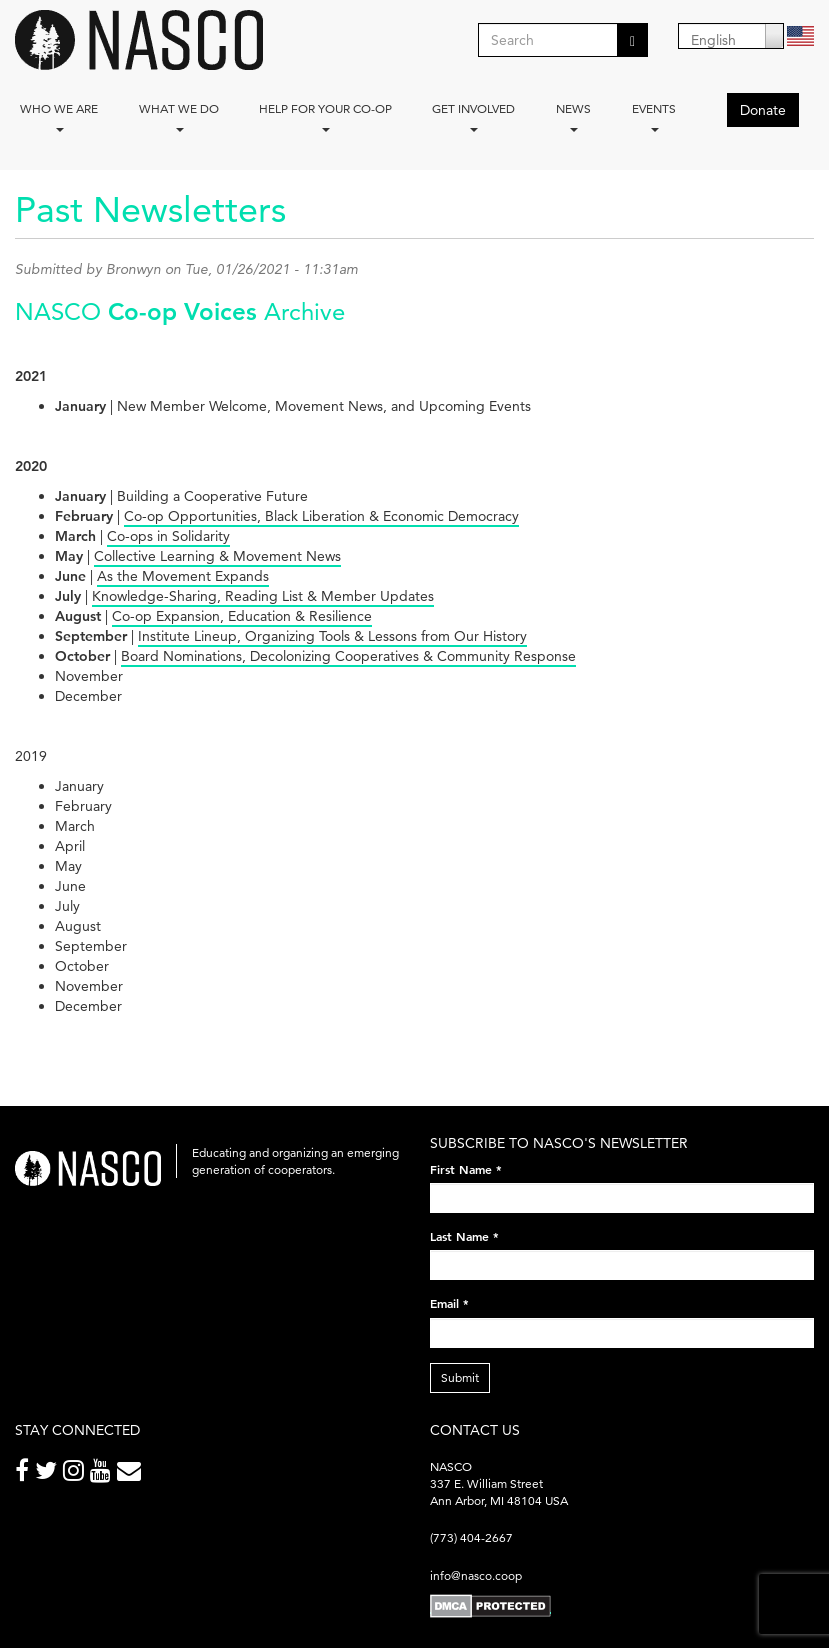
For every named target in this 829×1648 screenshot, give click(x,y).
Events (654, 116)
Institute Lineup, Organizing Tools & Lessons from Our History (332, 636)
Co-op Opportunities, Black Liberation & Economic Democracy (321, 516)
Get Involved (473, 116)
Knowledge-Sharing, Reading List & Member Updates (263, 596)
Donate (763, 110)
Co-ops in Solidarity (168, 536)
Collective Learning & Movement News (217, 556)
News (573, 116)
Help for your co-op (325, 116)
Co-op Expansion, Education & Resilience (242, 616)
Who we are (59, 116)
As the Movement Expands (183, 576)
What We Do (179, 116)
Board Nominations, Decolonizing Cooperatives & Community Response (348, 656)
